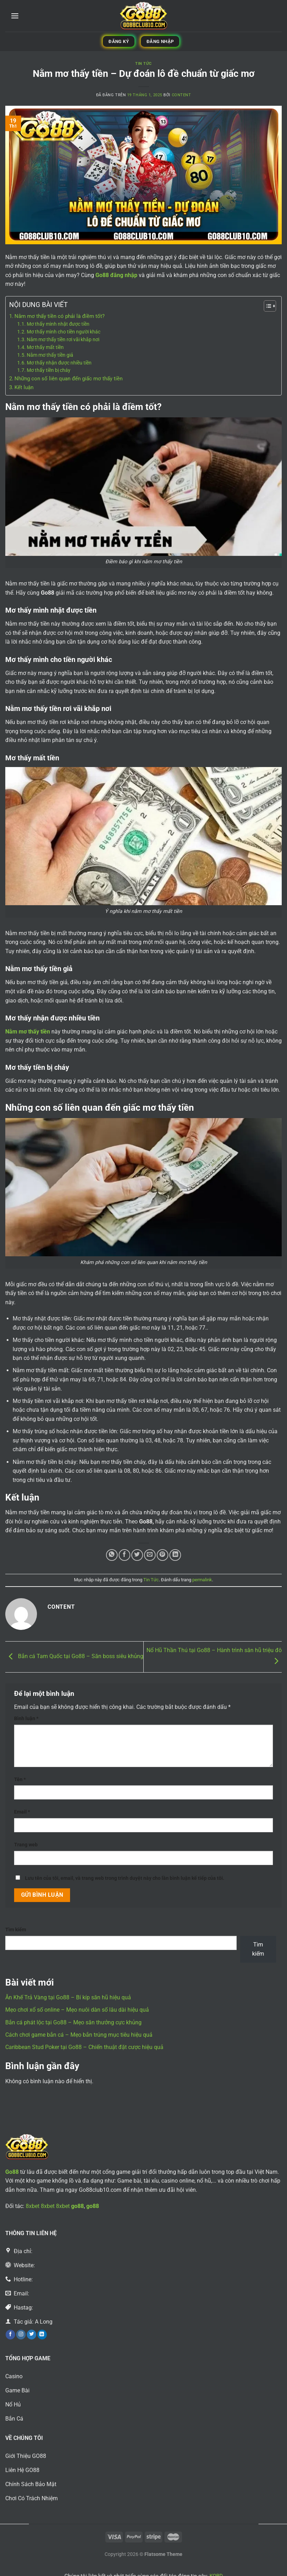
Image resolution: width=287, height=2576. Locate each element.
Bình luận (26, 1719)
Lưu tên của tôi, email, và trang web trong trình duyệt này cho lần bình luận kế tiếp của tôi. (124, 1878)
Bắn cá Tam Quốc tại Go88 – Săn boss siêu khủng (74, 1656)
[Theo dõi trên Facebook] (10, 2334)
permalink (202, 1579)
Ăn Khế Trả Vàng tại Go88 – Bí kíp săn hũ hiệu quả (68, 1997)
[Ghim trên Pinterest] (162, 1555)
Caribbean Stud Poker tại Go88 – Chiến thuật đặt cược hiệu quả (84, 2047)
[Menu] (14, 15)
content (181, 95)
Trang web (26, 1845)
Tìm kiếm (15, 1930)
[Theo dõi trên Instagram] (21, 2334)
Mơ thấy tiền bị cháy (48, 370)
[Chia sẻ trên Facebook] (124, 1555)
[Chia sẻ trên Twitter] (137, 1555)
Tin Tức (143, 63)
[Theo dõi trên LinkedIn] (42, 2334)
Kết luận (23, 387)
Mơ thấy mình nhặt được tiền (58, 324)
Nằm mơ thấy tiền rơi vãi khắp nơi (63, 339)
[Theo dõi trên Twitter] (31, 2334)
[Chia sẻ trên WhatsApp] (112, 1555)
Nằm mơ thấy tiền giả (50, 355)
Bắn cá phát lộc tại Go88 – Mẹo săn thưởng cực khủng (73, 2022)
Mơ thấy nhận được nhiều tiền (59, 363)
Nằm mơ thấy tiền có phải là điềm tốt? (59, 316)
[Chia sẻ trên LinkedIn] (175, 1555)
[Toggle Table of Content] (266, 306)
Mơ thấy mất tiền (45, 347)
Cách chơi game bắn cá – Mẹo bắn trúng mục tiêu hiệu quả (78, 2034)
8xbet (32, 2206)
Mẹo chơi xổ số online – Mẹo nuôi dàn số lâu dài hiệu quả (77, 2009)
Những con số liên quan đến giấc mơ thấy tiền (68, 378)
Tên (20, 1780)
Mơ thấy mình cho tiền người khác (63, 332)
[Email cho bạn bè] (150, 1555)
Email (22, 1812)
